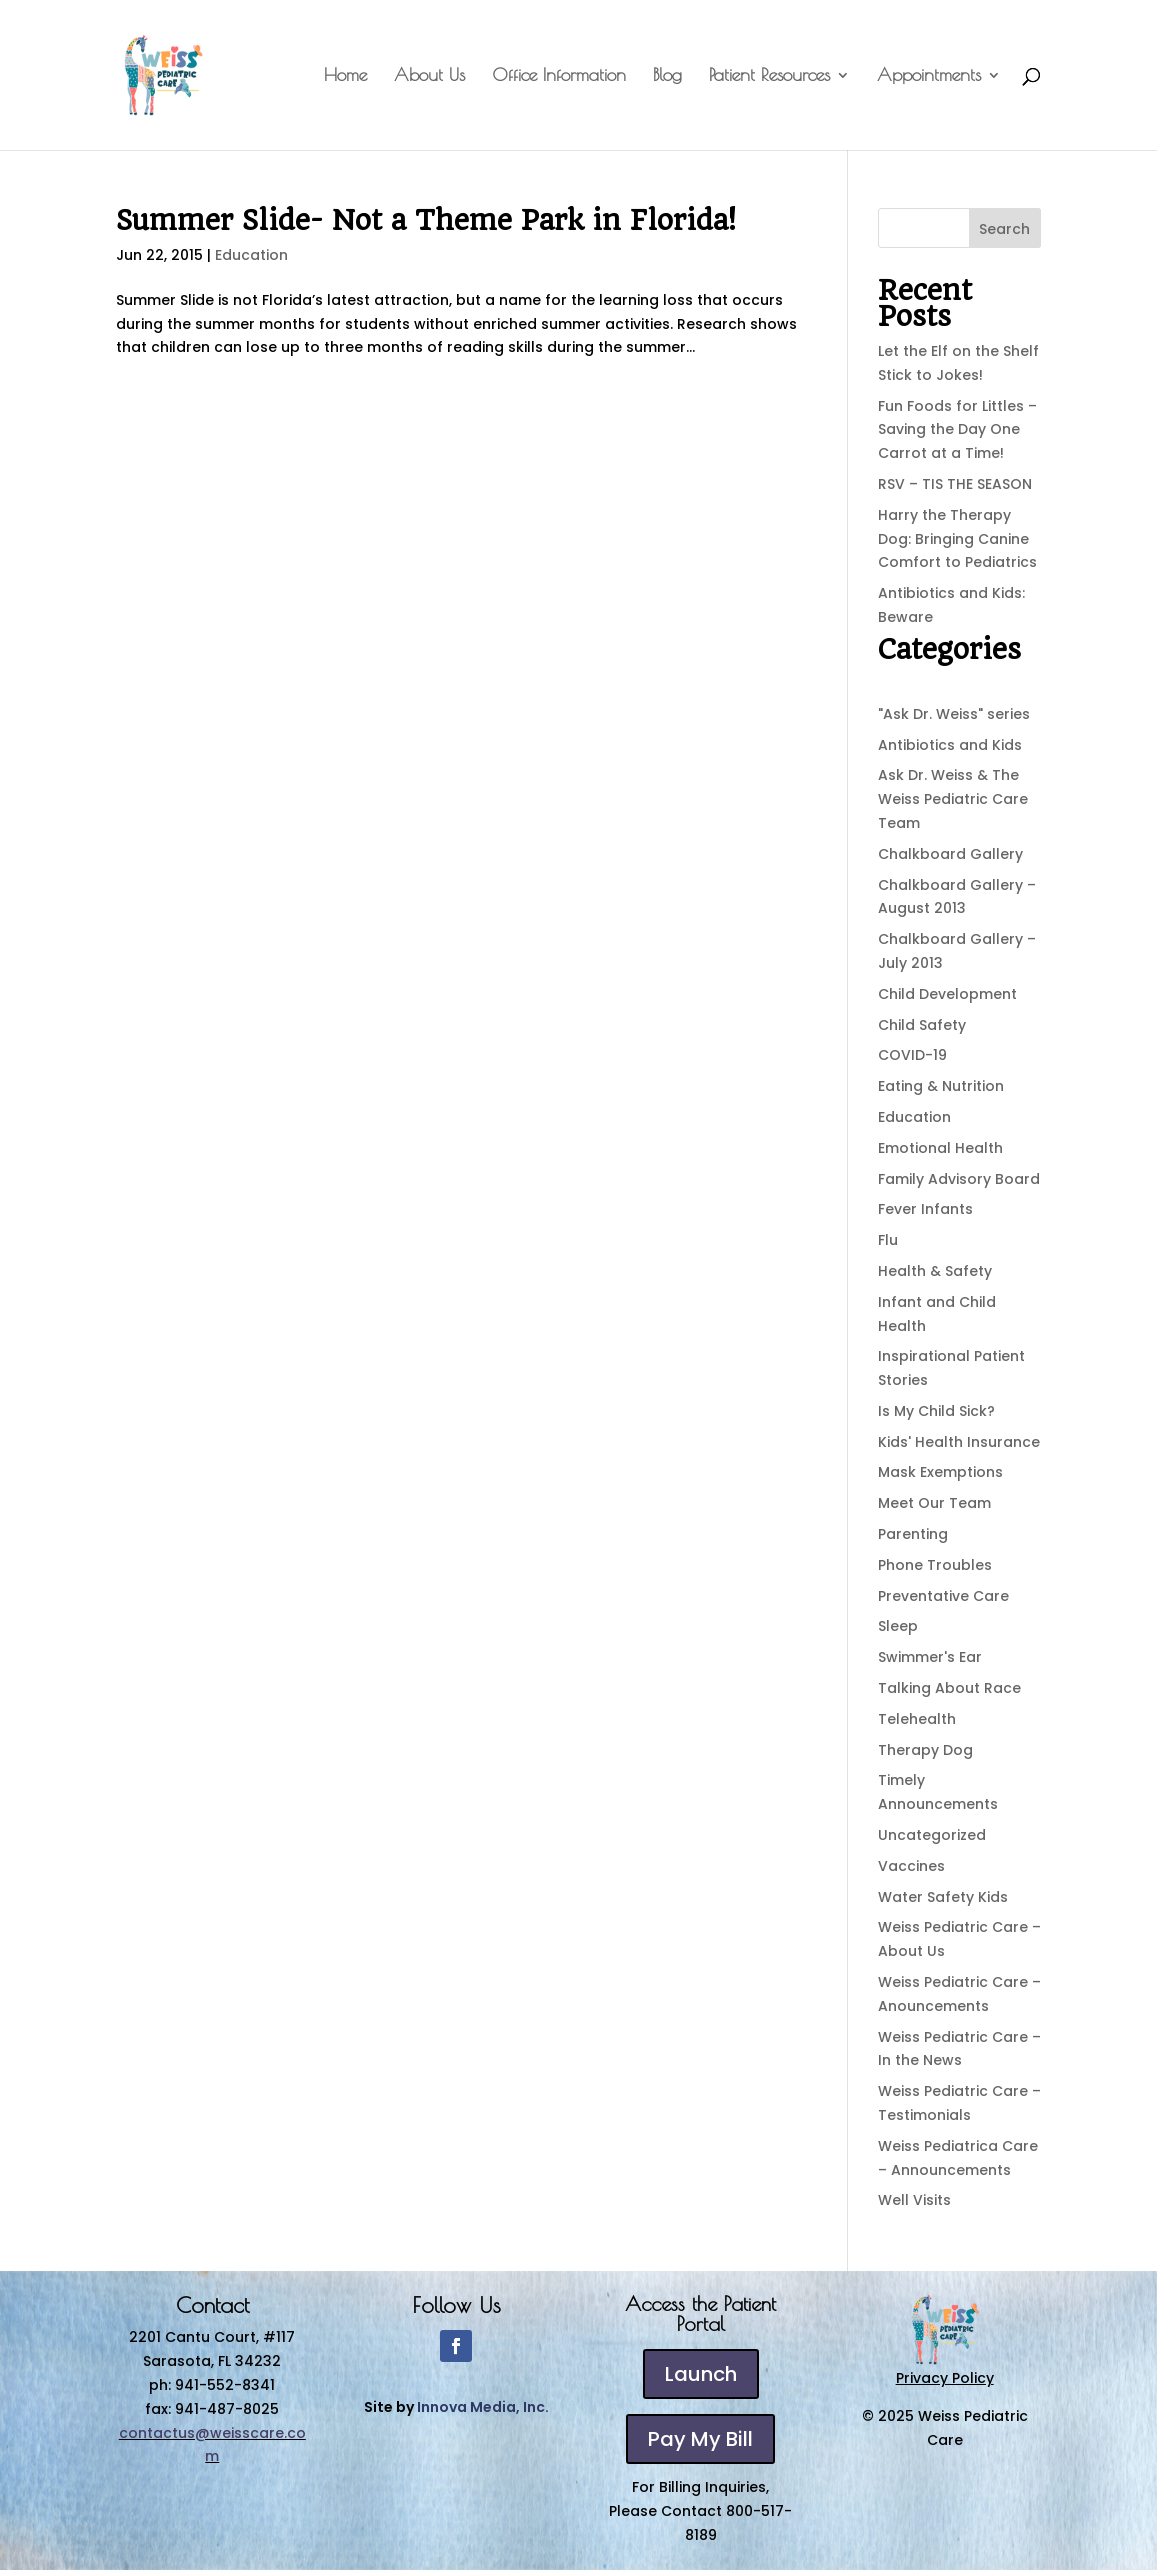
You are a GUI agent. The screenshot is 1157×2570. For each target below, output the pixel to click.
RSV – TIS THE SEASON (955, 484)
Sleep (898, 1626)
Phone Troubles (935, 1565)
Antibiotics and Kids (950, 745)
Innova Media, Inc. (483, 2407)
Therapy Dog (925, 1750)
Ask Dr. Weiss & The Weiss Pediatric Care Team (953, 799)
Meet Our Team (934, 1503)
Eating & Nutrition (941, 1086)
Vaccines (911, 1866)
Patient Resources (769, 76)
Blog (667, 76)
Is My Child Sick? (936, 1411)
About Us (429, 76)
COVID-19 (912, 1055)
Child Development (947, 994)
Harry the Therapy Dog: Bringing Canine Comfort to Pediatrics (957, 539)
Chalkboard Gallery (950, 854)
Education (251, 255)
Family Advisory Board (959, 1179)
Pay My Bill (700, 2439)
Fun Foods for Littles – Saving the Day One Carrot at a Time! (957, 430)
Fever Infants (925, 1209)
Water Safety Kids (943, 1897)
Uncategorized (932, 1835)
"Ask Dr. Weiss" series (954, 714)
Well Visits (914, 2200)
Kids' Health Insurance (959, 1442)
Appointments (929, 76)
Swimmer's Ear (930, 1657)
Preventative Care (943, 1596)
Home (345, 76)
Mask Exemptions (940, 1472)
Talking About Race (949, 1688)
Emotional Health (940, 1148)
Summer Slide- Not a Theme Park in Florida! (426, 220)
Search (1004, 229)
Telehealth (917, 1719)
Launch (701, 2374)
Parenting (913, 1534)
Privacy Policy (945, 2378)
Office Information (559, 76)
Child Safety (922, 1025)
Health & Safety (935, 1271)
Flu (888, 1240)
